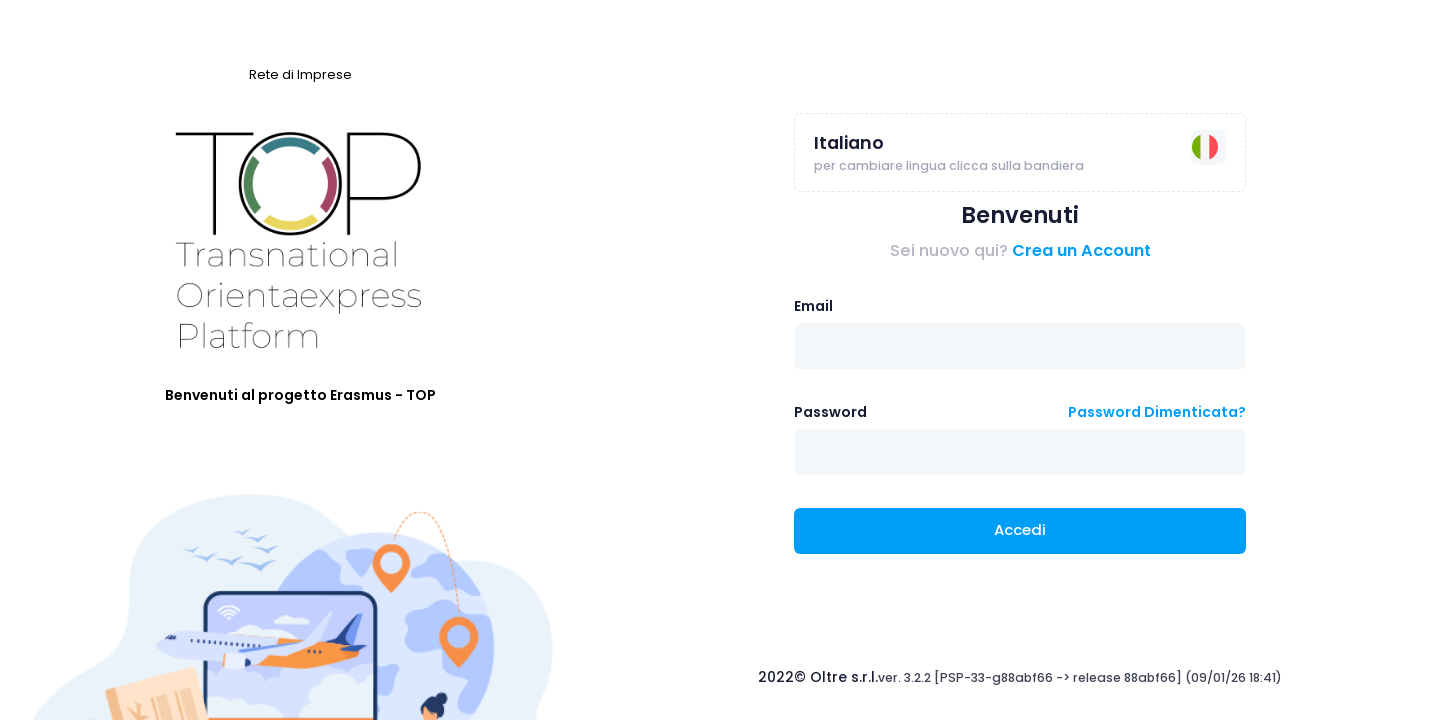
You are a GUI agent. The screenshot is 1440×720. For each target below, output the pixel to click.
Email (813, 306)
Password (830, 412)
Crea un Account (1081, 250)
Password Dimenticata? (1157, 412)
